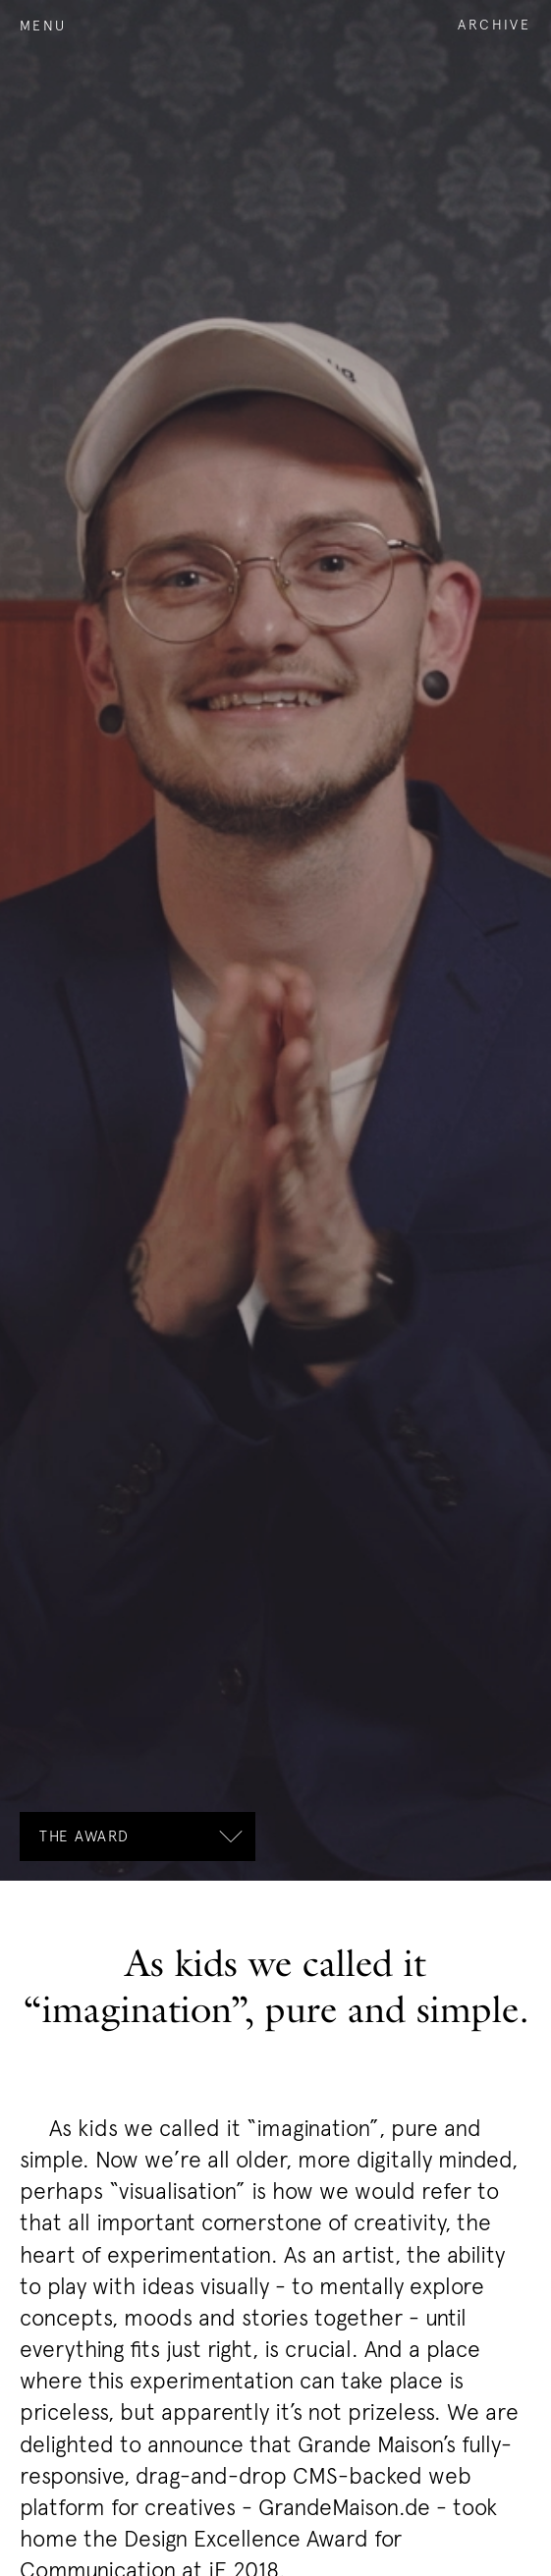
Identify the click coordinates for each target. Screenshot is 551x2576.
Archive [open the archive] (494, 23)
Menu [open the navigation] (43, 24)
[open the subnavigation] (137, 1836)
